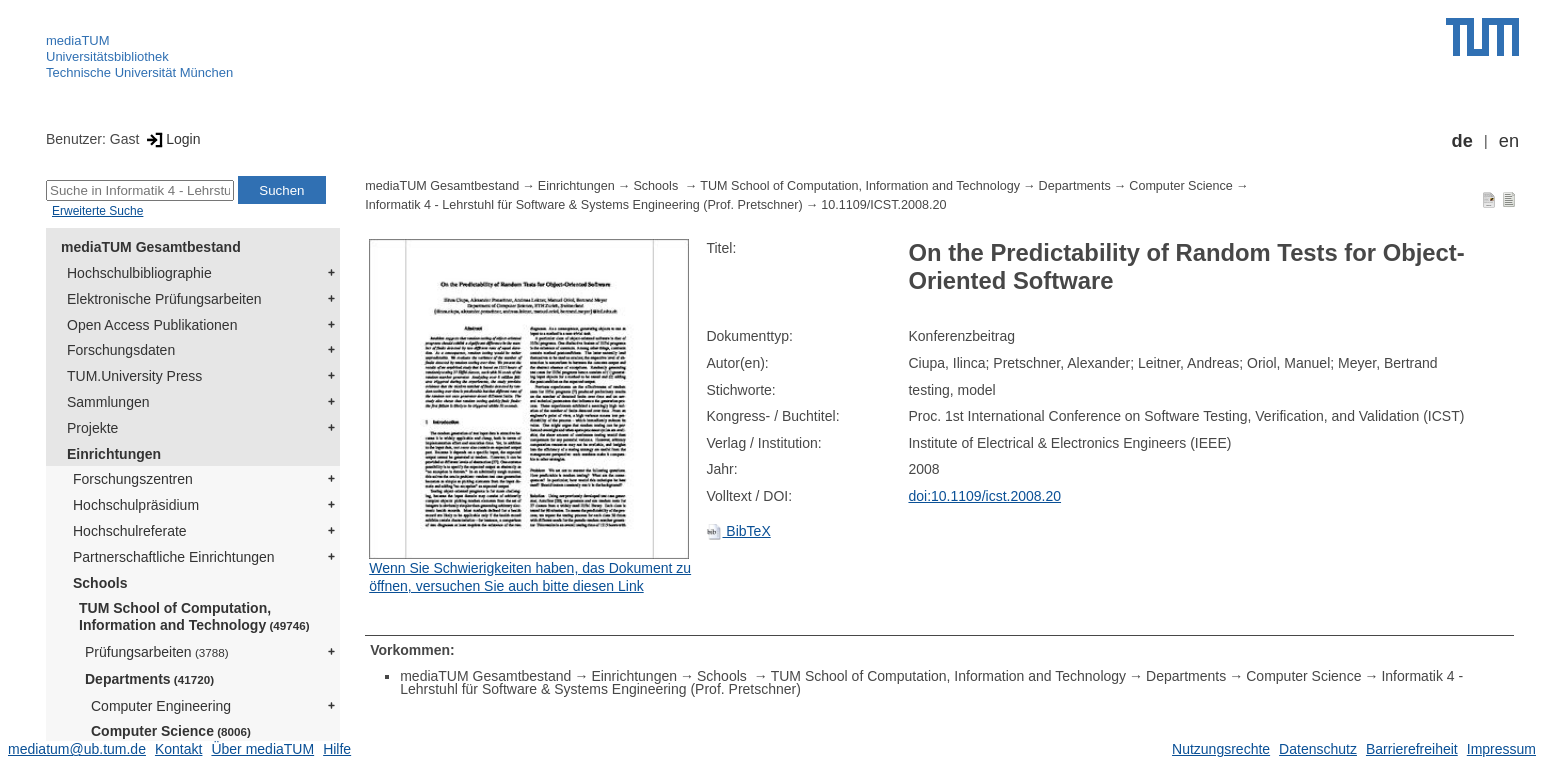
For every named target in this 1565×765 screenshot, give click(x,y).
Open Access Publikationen (152, 325)
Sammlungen (108, 402)
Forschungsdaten (121, 350)
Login (171, 139)
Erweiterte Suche (97, 211)
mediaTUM (78, 40)
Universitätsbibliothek (107, 56)
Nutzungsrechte (1221, 749)
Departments (149, 679)
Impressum (1501, 749)
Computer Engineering (161, 706)
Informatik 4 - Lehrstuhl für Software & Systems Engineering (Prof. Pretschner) (583, 205)
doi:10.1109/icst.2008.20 (984, 496)
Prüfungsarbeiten (157, 652)
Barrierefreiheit (1412, 749)
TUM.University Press (134, 376)
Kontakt (178, 749)
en (1509, 141)
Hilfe (337, 749)
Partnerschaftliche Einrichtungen (174, 557)
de (1462, 141)
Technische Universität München (139, 72)
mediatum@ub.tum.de (77, 749)
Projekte (92, 428)
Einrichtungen (114, 454)
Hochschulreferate (130, 531)
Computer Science (171, 731)
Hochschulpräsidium (136, 505)
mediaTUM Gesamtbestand (151, 247)
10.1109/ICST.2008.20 (883, 205)
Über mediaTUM (262, 749)
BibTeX (738, 531)
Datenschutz (1318, 749)
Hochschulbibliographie (139, 273)
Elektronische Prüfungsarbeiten (164, 299)
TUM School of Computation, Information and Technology (194, 616)
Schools (100, 583)
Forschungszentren (133, 479)
